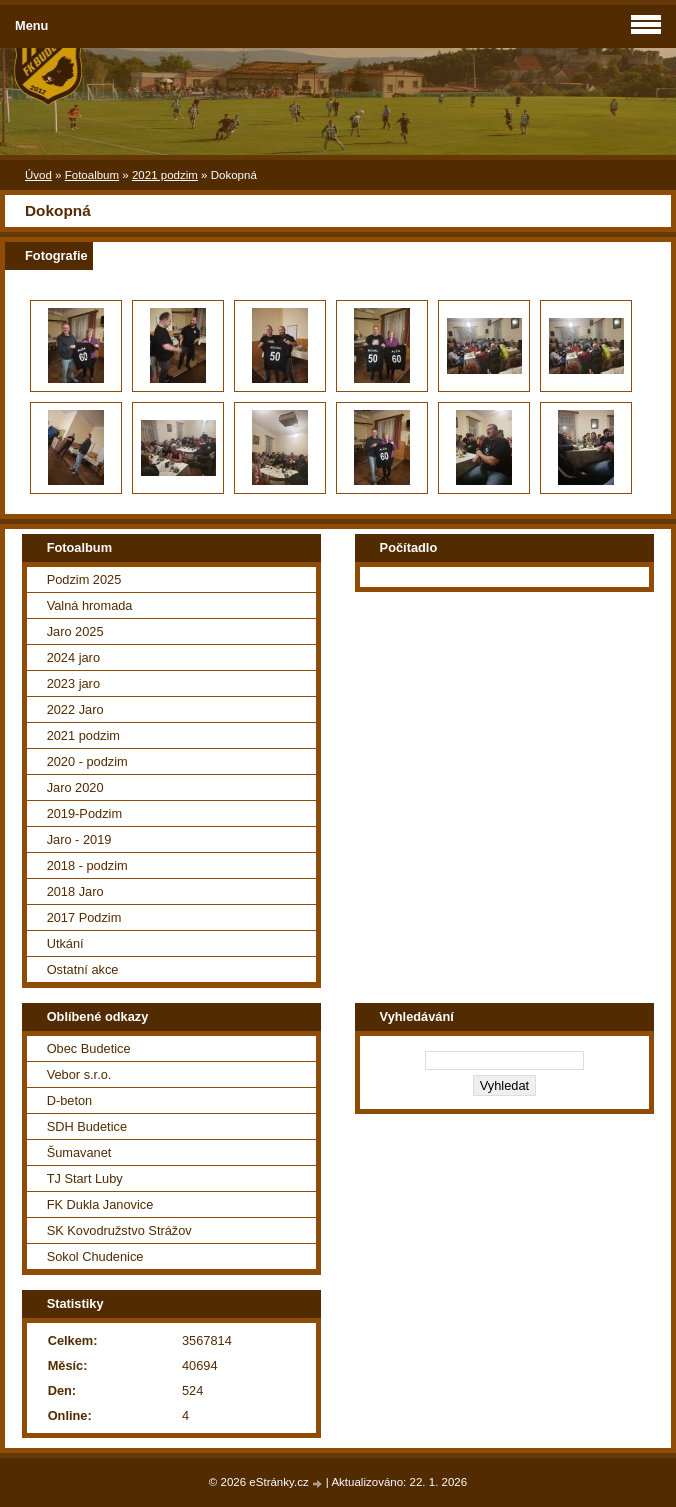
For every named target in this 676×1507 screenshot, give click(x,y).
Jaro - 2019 (79, 839)
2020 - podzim (87, 761)
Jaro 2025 (75, 631)
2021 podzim (165, 175)
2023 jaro (73, 683)
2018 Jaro (75, 891)
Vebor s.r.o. (79, 1074)
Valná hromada (90, 605)
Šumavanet (79, 1152)
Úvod (38, 175)
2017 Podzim (84, 917)
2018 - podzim (87, 865)
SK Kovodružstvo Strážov (119, 1230)
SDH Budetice (87, 1126)
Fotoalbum (92, 175)
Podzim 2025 (84, 579)
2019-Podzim (84, 813)
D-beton (70, 1100)
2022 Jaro (75, 709)
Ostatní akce (83, 969)
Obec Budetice (89, 1048)
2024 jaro (73, 657)
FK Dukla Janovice (100, 1204)
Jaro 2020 (75, 787)
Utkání (65, 943)
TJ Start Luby (85, 1178)
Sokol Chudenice (95, 1256)
